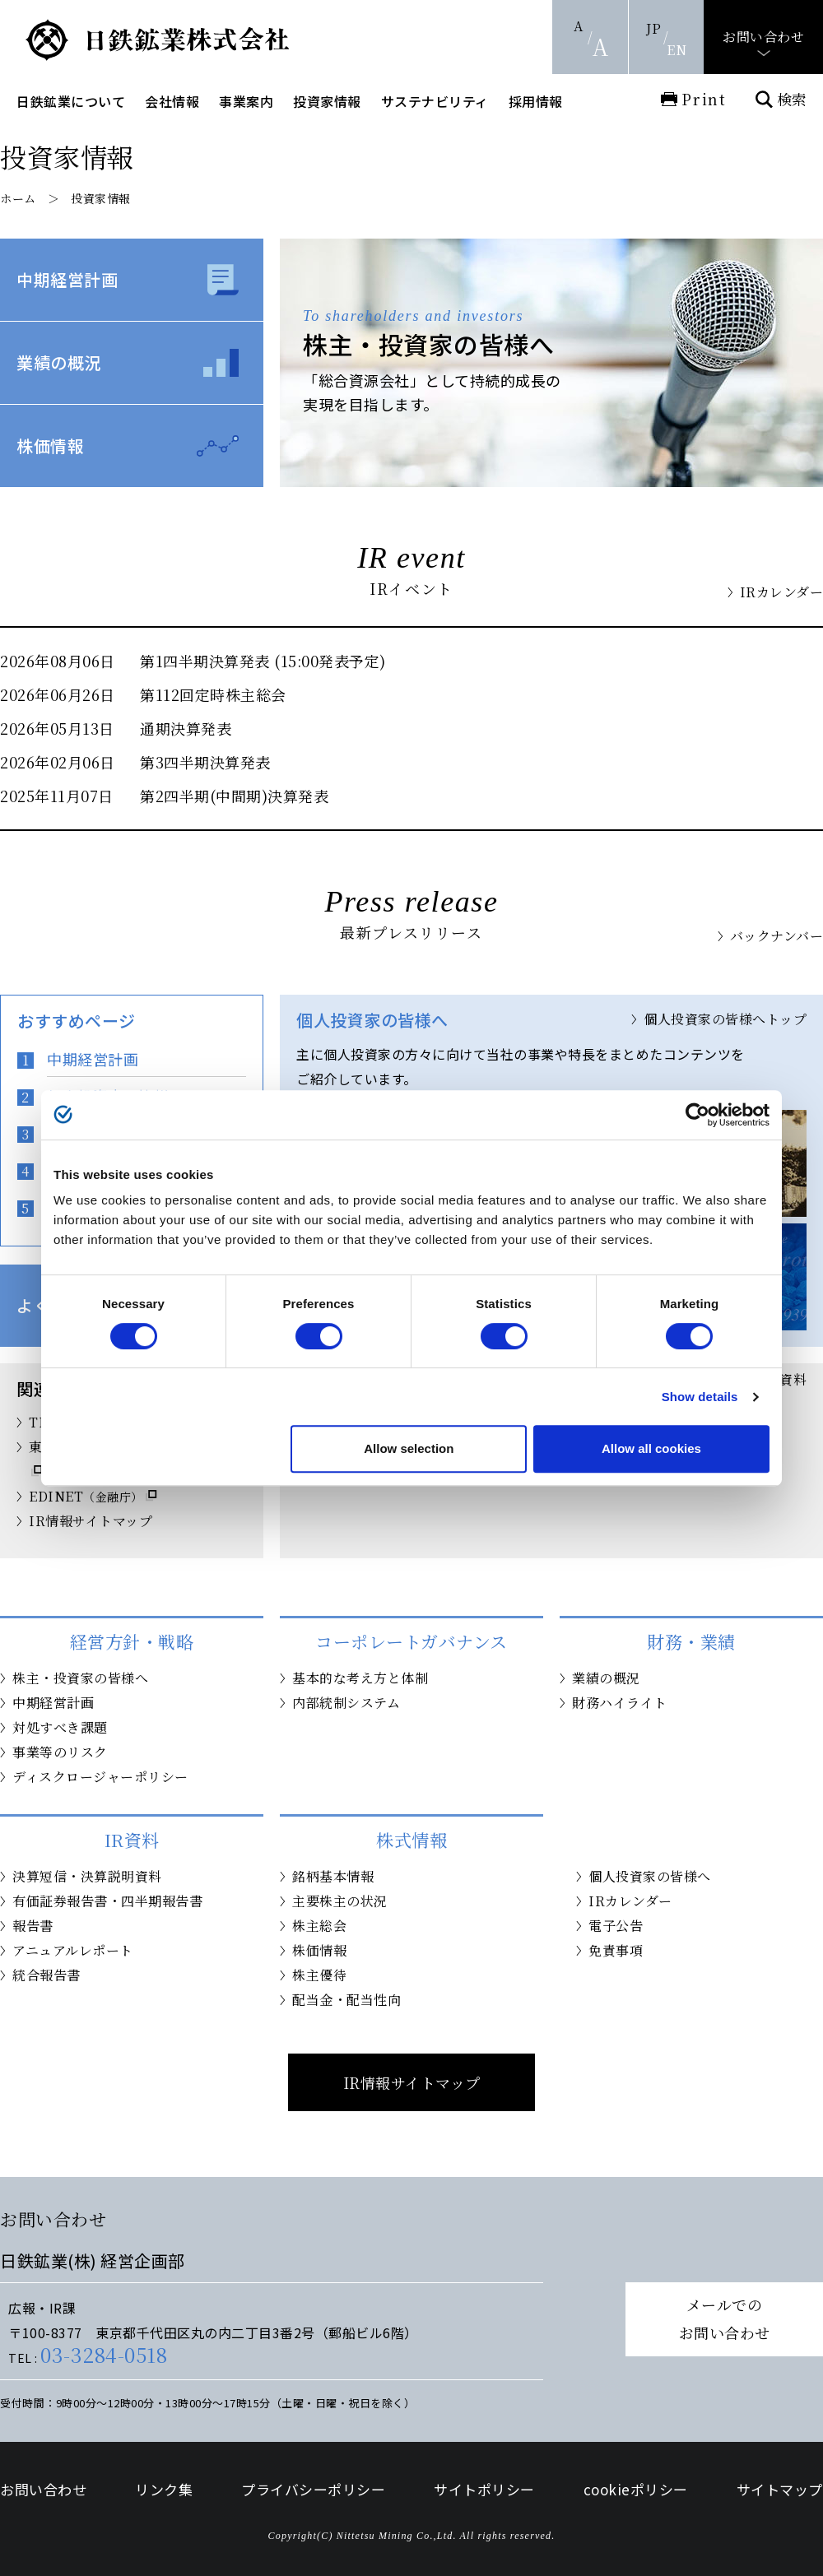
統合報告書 (46, 1975)
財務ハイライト (619, 1702)
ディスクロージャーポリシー (100, 1776)
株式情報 (411, 1839)
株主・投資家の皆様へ (80, 1678)
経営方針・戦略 (132, 1641)
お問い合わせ (763, 36)
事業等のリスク (60, 1752)
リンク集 (164, 2489)
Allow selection (408, 1448)
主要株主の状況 (340, 1900)
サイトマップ (780, 2489)
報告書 (32, 1925)
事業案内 (246, 101)
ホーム (18, 198)
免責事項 (615, 1950)
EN (676, 49)
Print (704, 99)
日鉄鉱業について (70, 101)
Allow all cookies (651, 1448)
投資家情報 (327, 101)
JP (653, 28)
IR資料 (785, 1379)
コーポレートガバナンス (411, 1641)
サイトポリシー (484, 2489)
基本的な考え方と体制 (360, 1678)
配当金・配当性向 (346, 1999)
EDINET (86, 1496)
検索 (792, 99)
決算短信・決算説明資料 (87, 1876)
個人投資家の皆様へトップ (725, 1019)
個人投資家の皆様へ (649, 1876)
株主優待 (319, 1975)
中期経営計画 (67, 279)
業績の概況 (58, 362)
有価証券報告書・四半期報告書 (107, 1900)
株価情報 (50, 445)
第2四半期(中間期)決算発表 (234, 795)
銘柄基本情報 (333, 1876)
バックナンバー (777, 935)
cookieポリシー (636, 2489)
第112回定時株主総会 (213, 694)
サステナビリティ (435, 101)
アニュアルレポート (72, 1950)
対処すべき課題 (60, 1727)
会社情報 (172, 101)
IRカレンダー (782, 592)
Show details (700, 1397)
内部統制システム (346, 1702)
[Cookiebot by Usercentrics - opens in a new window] (697, 1114)
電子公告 (615, 1925)
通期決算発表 (185, 728)
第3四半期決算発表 (205, 762)
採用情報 (536, 101)
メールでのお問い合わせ (724, 2318)
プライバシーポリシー (313, 2489)
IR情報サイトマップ (90, 1520)
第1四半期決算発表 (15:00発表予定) (263, 660)
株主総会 (319, 1925)
